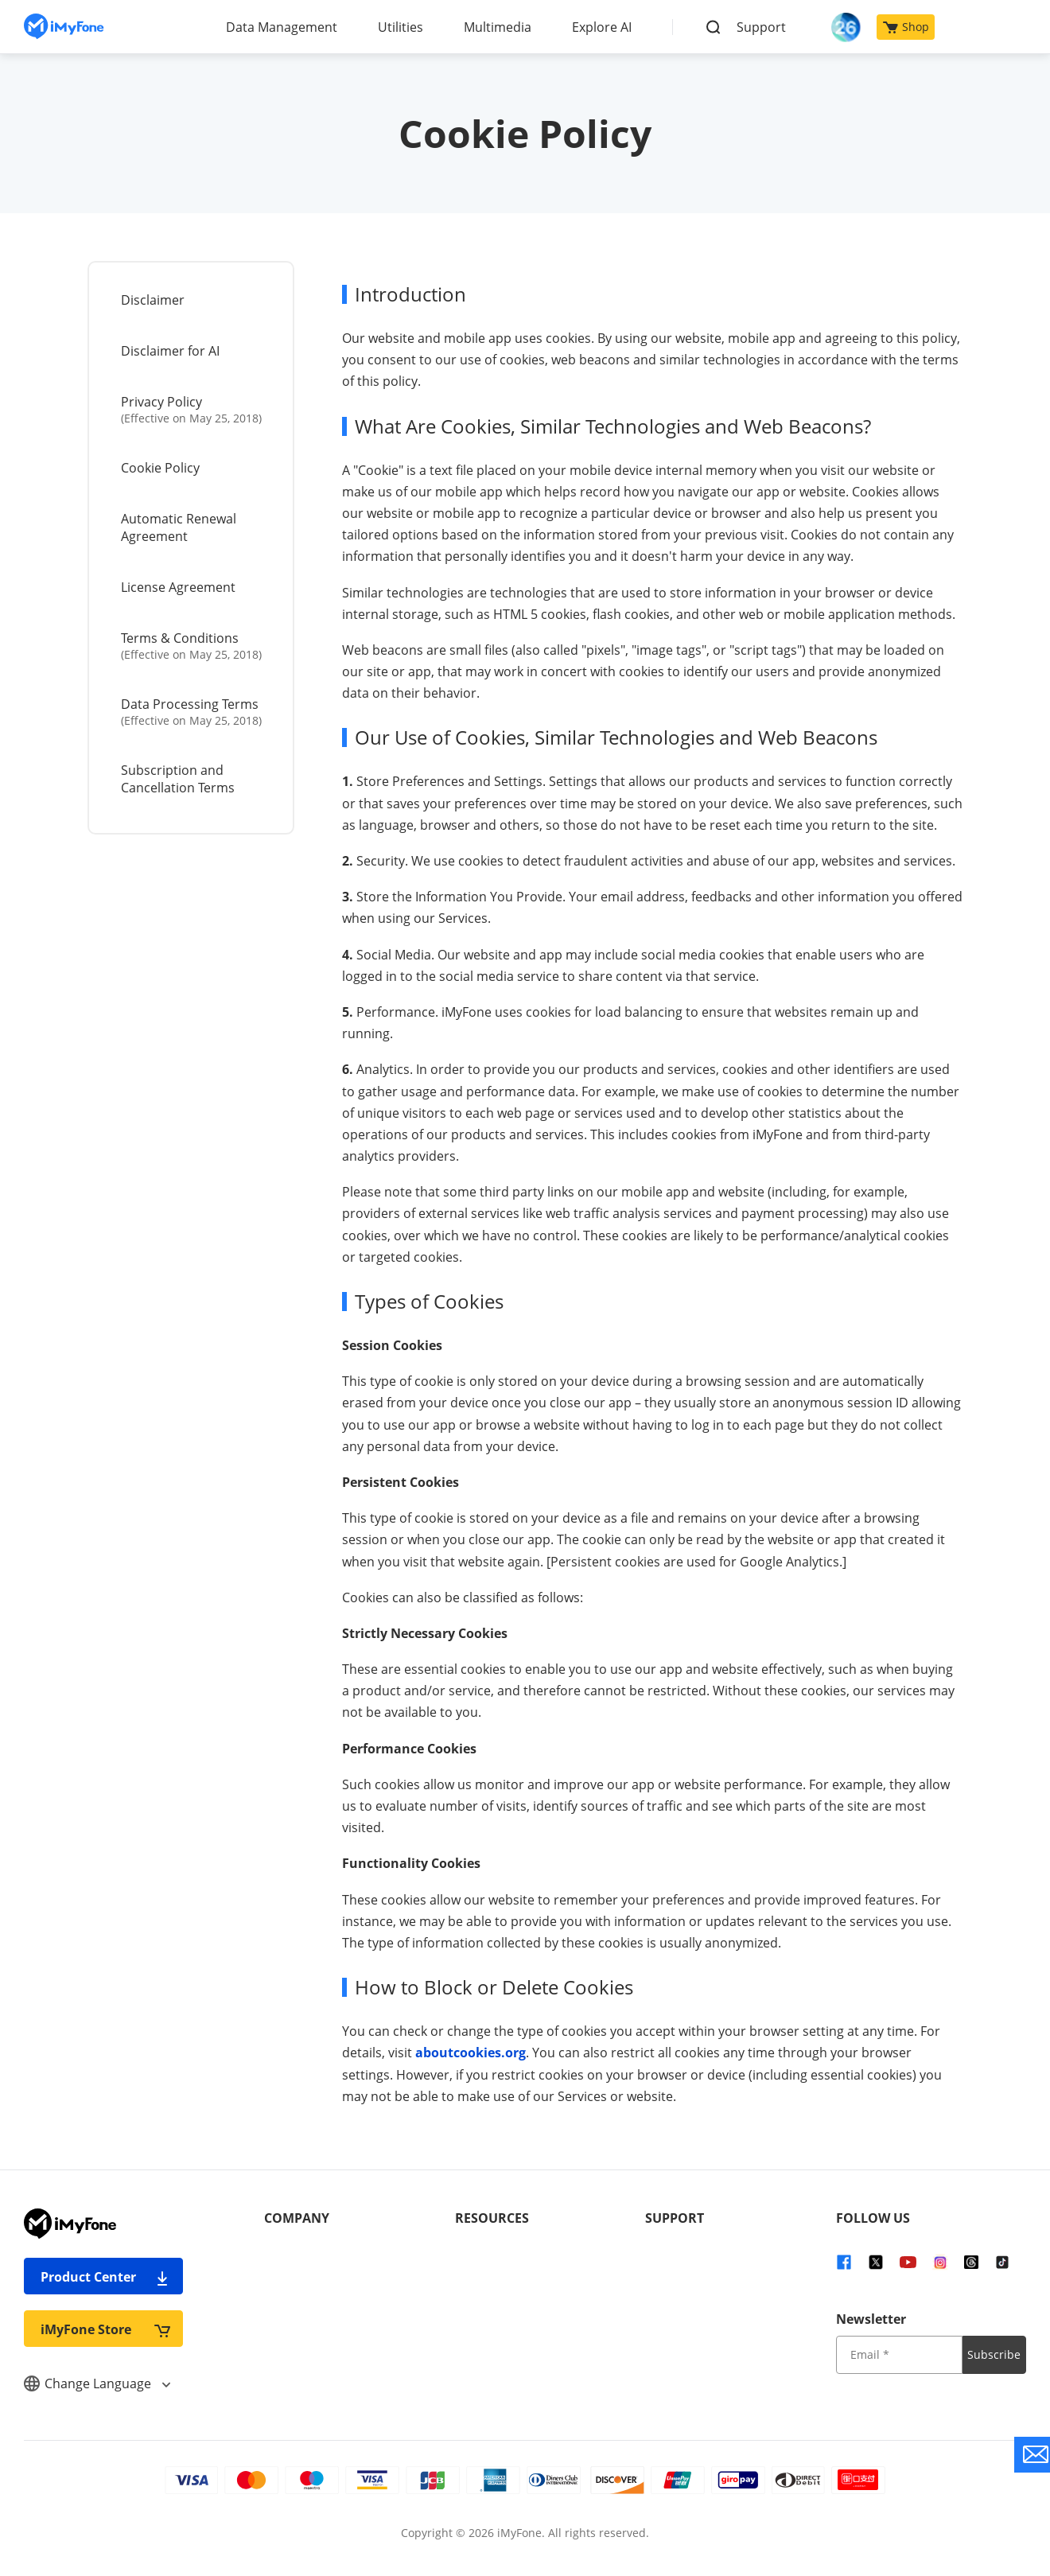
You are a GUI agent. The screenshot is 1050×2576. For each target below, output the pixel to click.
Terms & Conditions (192, 645)
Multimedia (497, 27)
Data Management (281, 27)
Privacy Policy (192, 409)
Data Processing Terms (192, 711)
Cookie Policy (160, 468)
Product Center (105, 2276)
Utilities (400, 27)
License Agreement (178, 587)
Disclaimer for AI (170, 351)
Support (761, 27)
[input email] (899, 2355)
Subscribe (994, 2354)
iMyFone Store (105, 2329)
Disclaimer (153, 300)
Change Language (97, 2383)
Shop (906, 26)
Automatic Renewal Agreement (178, 527)
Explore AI (602, 27)
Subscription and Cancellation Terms (178, 778)
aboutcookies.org (470, 2052)
